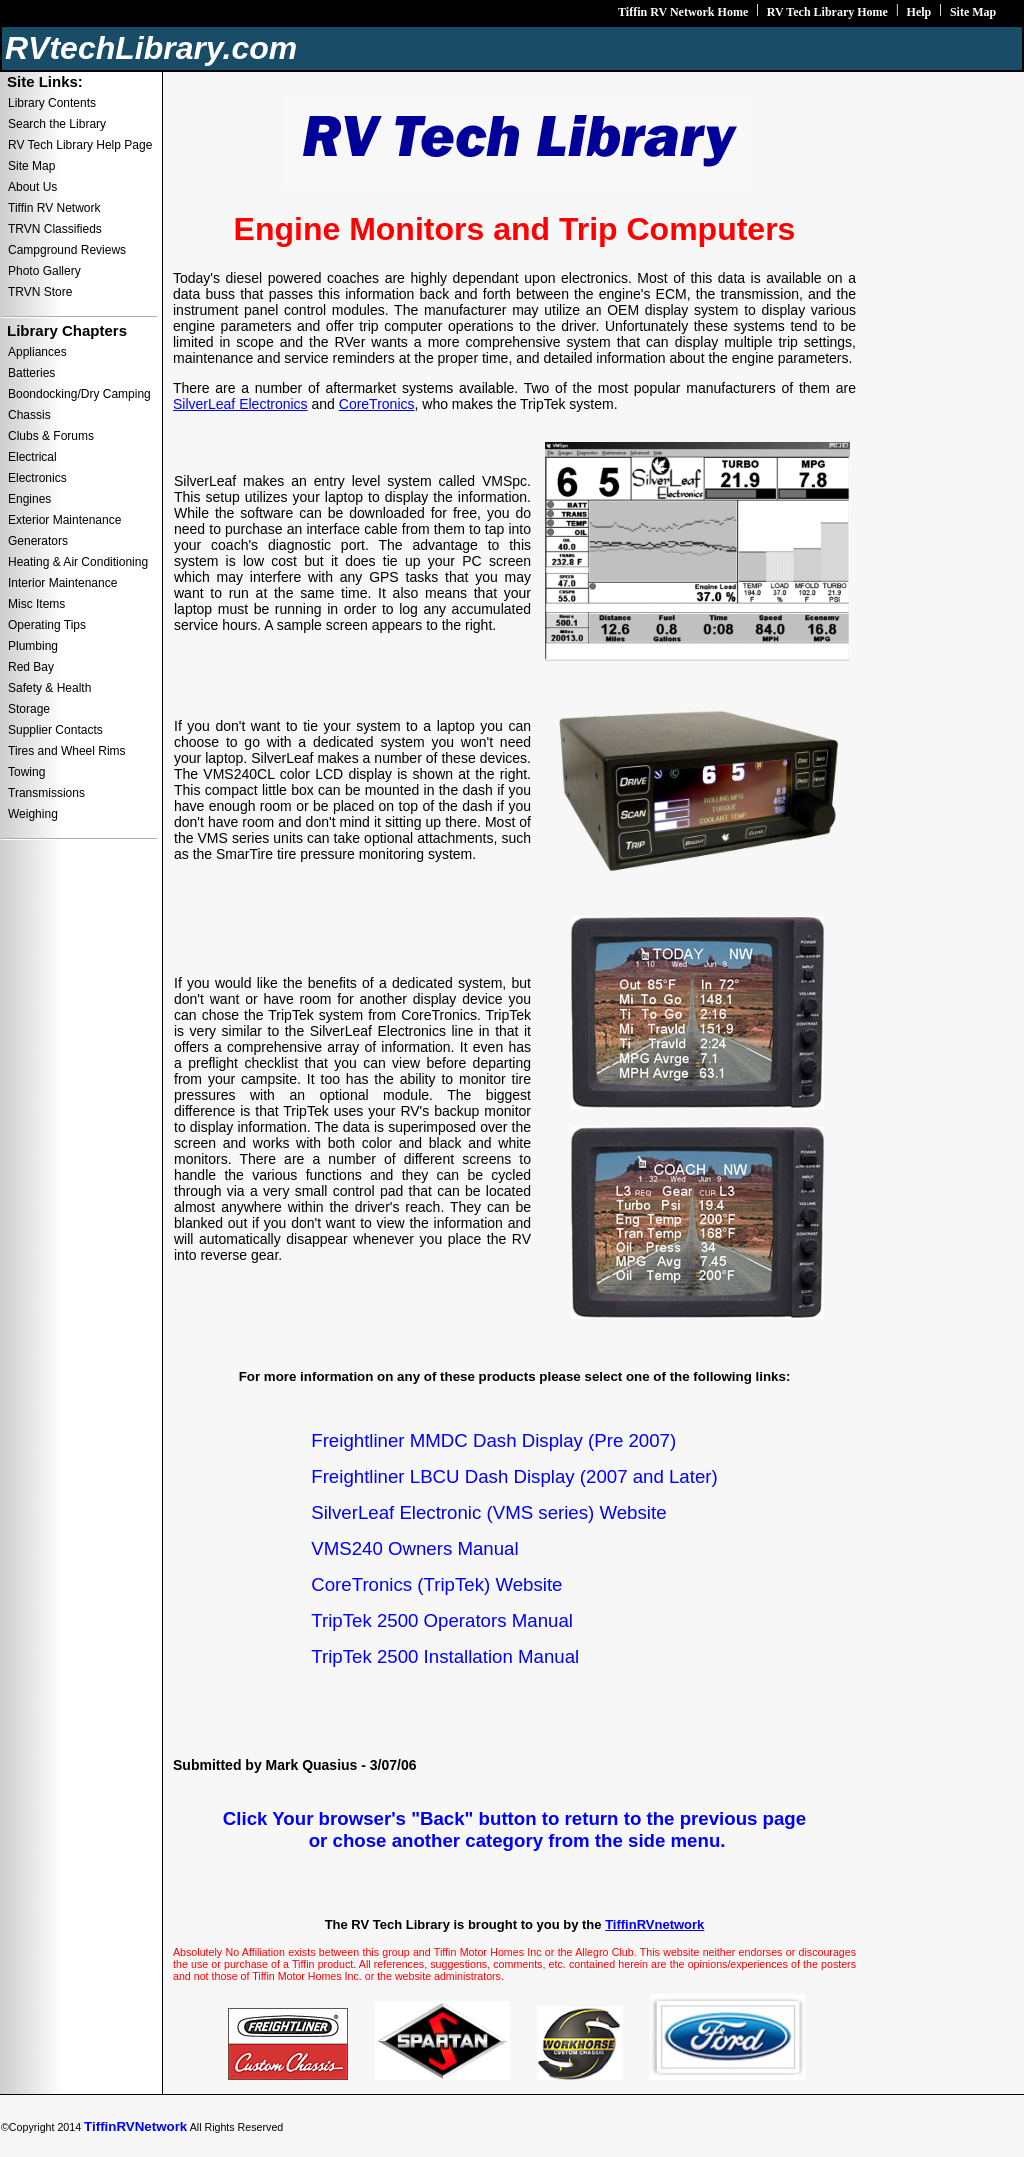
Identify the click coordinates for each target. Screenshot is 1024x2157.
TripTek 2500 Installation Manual (445, 1656)
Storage (29, 709)
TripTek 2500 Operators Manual (442, 1620)
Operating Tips (47, 625)
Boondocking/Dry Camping (79, 394)
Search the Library (57, 124)
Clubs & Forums (51, 436)
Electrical (32, 457)
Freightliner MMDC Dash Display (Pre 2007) (493, 1440)
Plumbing (33, 646)
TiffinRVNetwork (135, 2126)
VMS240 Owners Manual (414, 1548)
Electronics (37, 478)
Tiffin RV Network (54, 208)
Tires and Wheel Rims (67, 751)
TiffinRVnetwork (654, 1924)
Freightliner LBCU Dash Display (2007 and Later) (514, 1476)
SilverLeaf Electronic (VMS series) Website (488, 1512)
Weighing (33, 814)
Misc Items (36, 604)
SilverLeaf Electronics (240, 404)
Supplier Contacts (55, 730)
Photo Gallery (44, 271)
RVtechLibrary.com (151, 48)
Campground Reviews (67, 250)
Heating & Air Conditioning (78, 562)
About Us (32, 187)
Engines (29, 499)
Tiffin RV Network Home (683, 12)
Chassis (29, 415)
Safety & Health (49, 688)
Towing (26, 772)
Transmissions (46, 793)
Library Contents (52, 103)
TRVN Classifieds (55, 229)
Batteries (31, 373)
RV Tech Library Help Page (80, 145)
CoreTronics (377, 404)
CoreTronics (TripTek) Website (436, 1584)
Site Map (973, 12)
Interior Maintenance (62, 583)
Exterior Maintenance (64, 520)
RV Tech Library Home (827, 12)
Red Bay (31, 667)
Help (919, 12)
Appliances (37, 352)
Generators (38, 541)
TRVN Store (40, 292)
